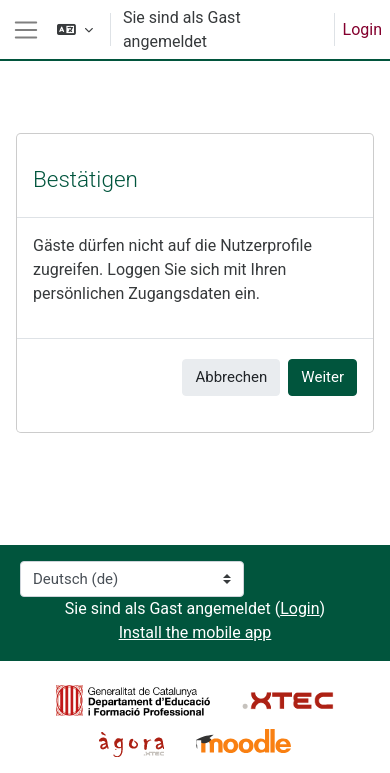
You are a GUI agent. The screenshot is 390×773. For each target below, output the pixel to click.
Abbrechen (231, 377)
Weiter (322, 377)
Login (362, 29)
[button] (75, 29)
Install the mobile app (195, 632)
